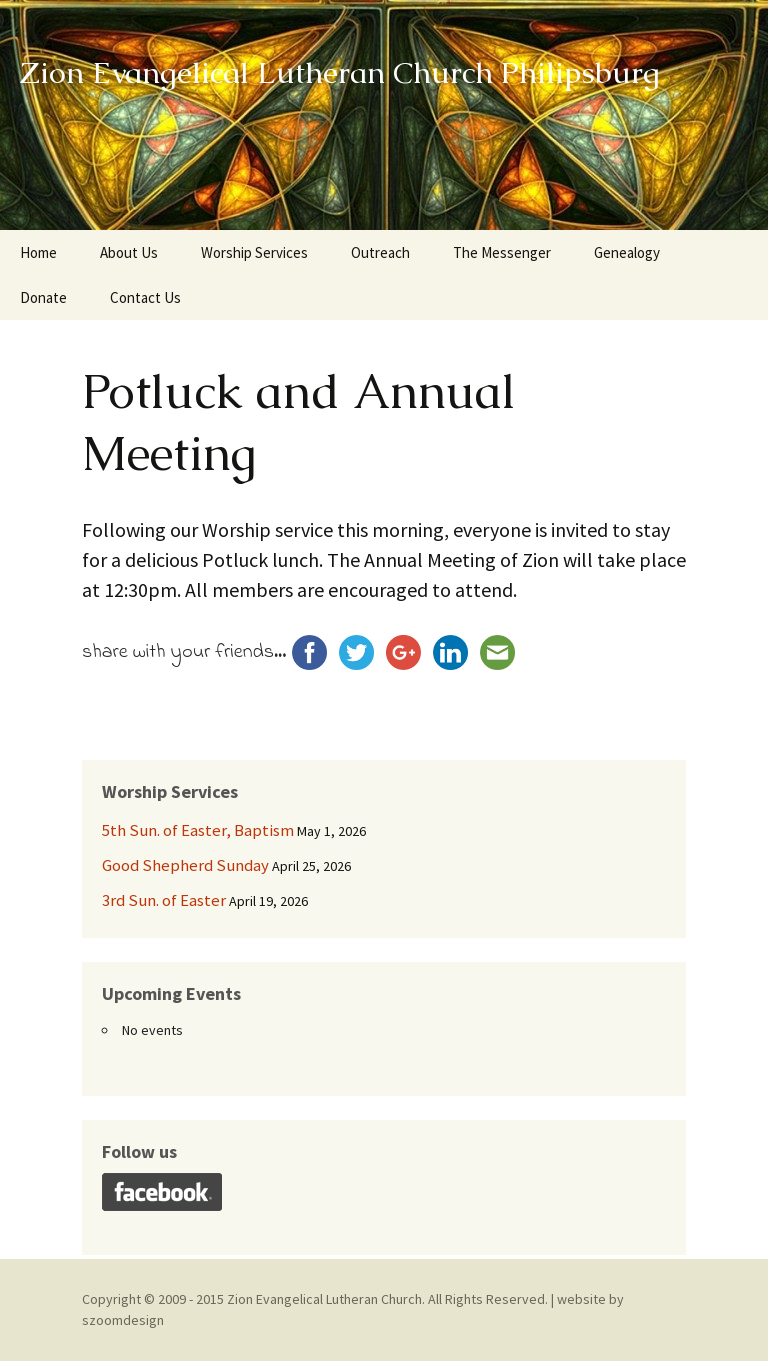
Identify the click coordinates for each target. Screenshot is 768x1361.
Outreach (380, 252)
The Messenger (502, 252)
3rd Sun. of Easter (164, 900)
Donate (43, 297)
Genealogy (627, 252)
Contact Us (145, 297)
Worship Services (254, 252)
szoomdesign (123, 1320)
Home (38, 252)
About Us (129, 252)
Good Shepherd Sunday (185, 865)
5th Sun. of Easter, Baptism (198, 830)
